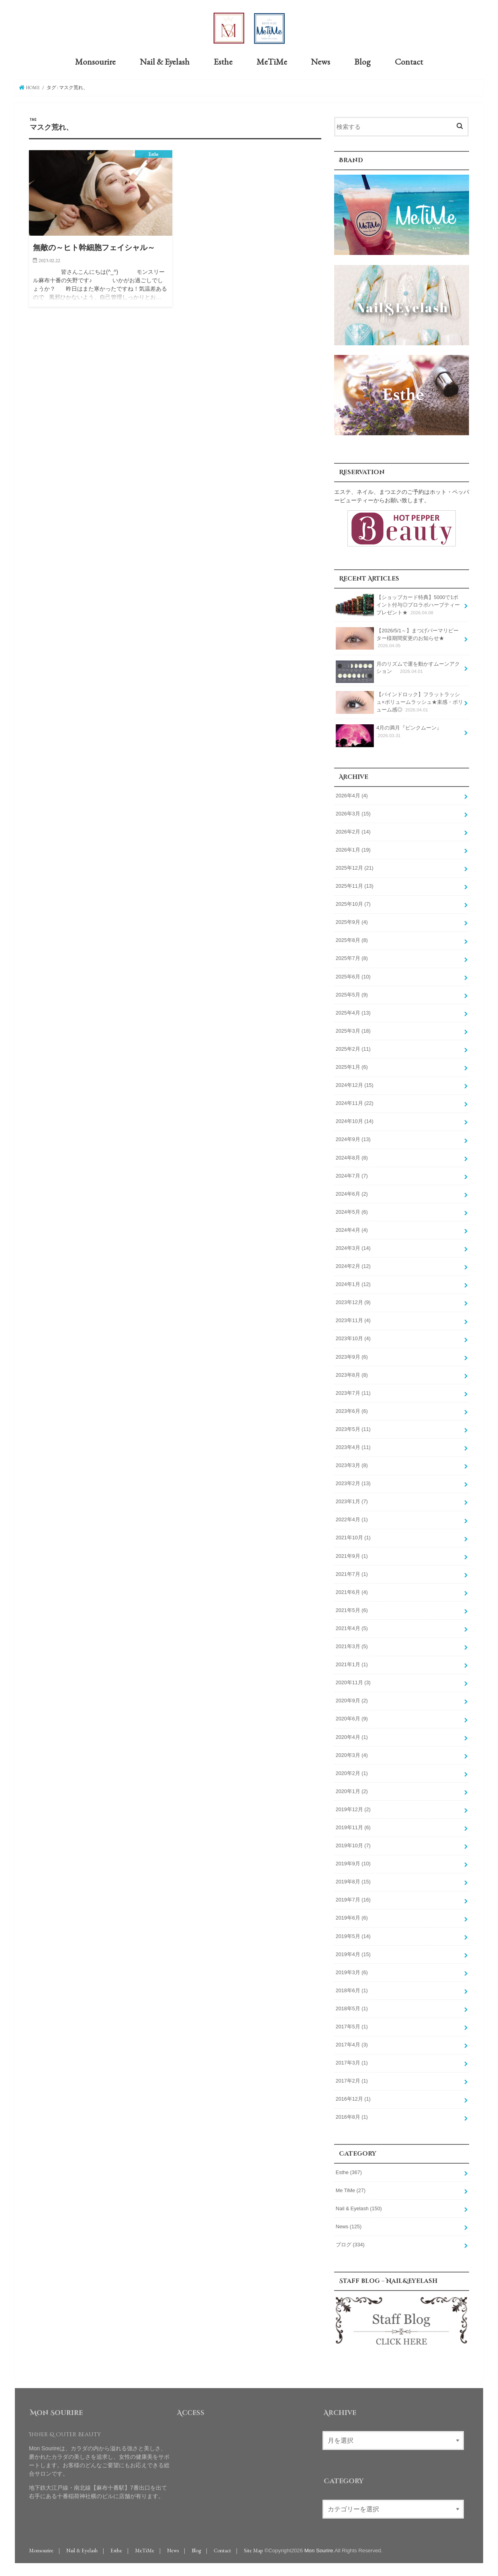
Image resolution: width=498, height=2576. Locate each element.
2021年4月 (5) (352, 1628)
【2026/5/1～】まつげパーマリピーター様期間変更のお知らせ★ (397, 637)
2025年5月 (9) (352, 994)
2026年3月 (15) (353, 813)
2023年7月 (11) (353, 1392)
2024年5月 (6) (352, 1211)
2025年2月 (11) (353, 1049)
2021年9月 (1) (352, 1555)
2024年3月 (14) (353, 1248)
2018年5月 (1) (352, 2008)
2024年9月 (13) (353, 1139)
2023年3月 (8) (352, 1465)
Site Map (253, 2550)
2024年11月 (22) (355, 1103)
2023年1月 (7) (352, 1501)
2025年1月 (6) (352, 1067)
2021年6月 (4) (352, 1591)
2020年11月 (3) (353, 1682)
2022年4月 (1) (352, 1519)
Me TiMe (350, 2190)
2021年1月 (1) (352, 1664)
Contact (409, 61)
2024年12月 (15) (355, 1085)
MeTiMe (272, 61)
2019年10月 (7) (353, 1845)
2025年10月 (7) (353, 904)
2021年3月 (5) (352, 1646)
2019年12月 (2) (353, 1809)
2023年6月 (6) (352, 1410)
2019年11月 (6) (353, 1827)
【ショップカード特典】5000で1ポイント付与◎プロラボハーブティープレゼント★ (398, 604)
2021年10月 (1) (353, 1537)
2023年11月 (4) (353, 1320)
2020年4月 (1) (352, 1736)
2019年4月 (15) (353, 1953)
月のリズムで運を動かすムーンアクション (398, 670)
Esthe (223, 61)
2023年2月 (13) (353, 1483)
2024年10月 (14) (355, 1121)
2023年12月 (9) (353, 1302)
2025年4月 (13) (353, 1012)
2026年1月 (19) (353, 849)
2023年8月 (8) (352, 1374)
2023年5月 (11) (353, 1429)
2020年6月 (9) (352, 1718)
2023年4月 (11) (353, 1447)
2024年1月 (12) (353, 1284)
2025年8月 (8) (352, 940)
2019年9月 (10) (353, 1863)
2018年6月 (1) (352, 1990)
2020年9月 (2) (352, 1700)
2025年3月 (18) (353, 1030)
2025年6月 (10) (353, 976)
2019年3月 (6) (352, 1972)
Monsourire (95, 61)
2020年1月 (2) (352, 1790)
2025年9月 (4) (352, 922)
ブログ (350, 2244)
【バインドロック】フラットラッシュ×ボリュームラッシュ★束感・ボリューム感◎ (399, 702)
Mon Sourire (318, 2550)
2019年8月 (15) (353, 1881)
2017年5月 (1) (352, 2026)
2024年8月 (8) (352, 1157)
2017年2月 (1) (352, 2080)
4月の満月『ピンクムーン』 (389, 734)
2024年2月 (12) (353, 1266)
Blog (362, 61)
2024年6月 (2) (352, 1193)
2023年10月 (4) (353, 1338)
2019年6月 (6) (352, 1917)
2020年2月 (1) (352, 1772)
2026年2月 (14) (353, 831)
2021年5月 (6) (352, 1609)
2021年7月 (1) (352, 1573)
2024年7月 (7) (352, 1175)
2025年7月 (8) (352, 958)
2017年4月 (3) (352, 2044)
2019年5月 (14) (353, 1935)
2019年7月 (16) (353, 1899)
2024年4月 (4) (352, 1230)
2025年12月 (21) (355, 867)
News (320, 61)
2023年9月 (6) (352, 1356)
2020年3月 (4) (352, 1754)
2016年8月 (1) (352, 2116)
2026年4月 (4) (352, 795)
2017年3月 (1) (352, 2062)
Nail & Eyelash (165, 61)
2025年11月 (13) (355, 886)
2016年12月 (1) (353, 2098)
